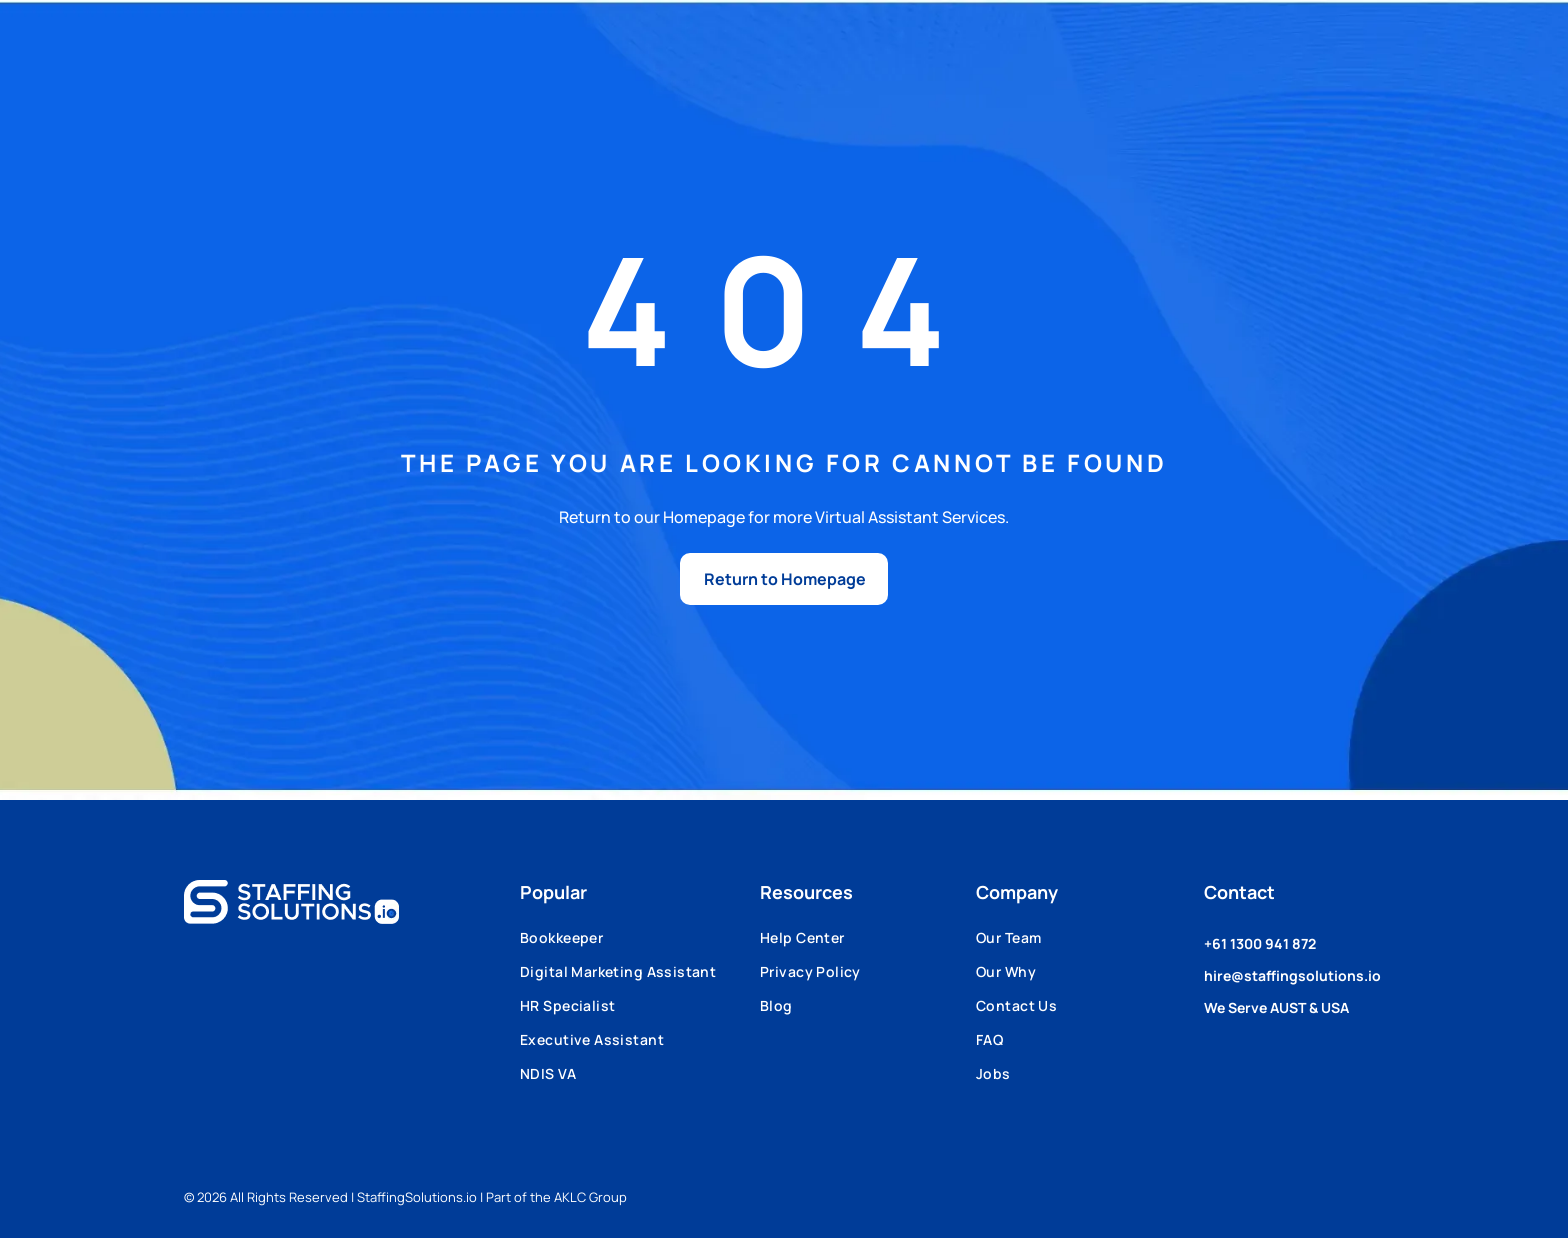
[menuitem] (640, 945)
